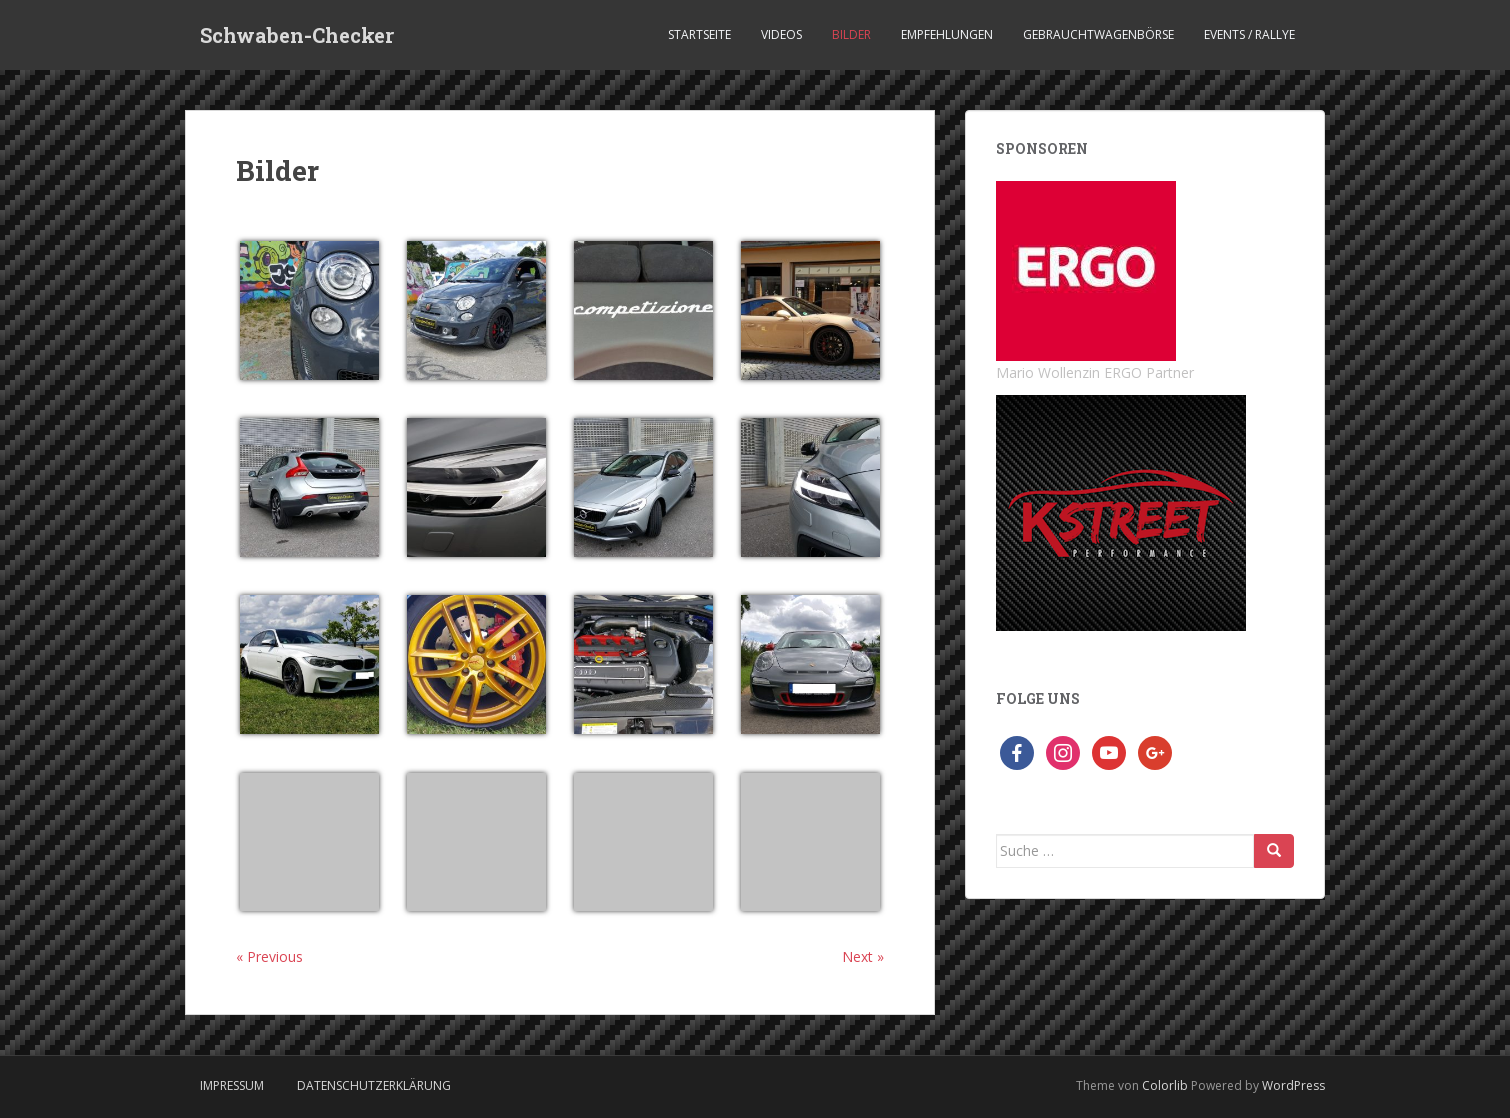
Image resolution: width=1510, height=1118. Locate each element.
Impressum (232, 1085)
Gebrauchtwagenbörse (1098, 34)
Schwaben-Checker (297, 35)
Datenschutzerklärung (374, 1085)
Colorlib (1165, 1085)
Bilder (851, 34)
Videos (781, 34)
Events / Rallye (1249, 34)
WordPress (1293, 1085)
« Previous (269, 956)
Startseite (699, 34)
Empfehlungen (947, 34)
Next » (863, 956)
